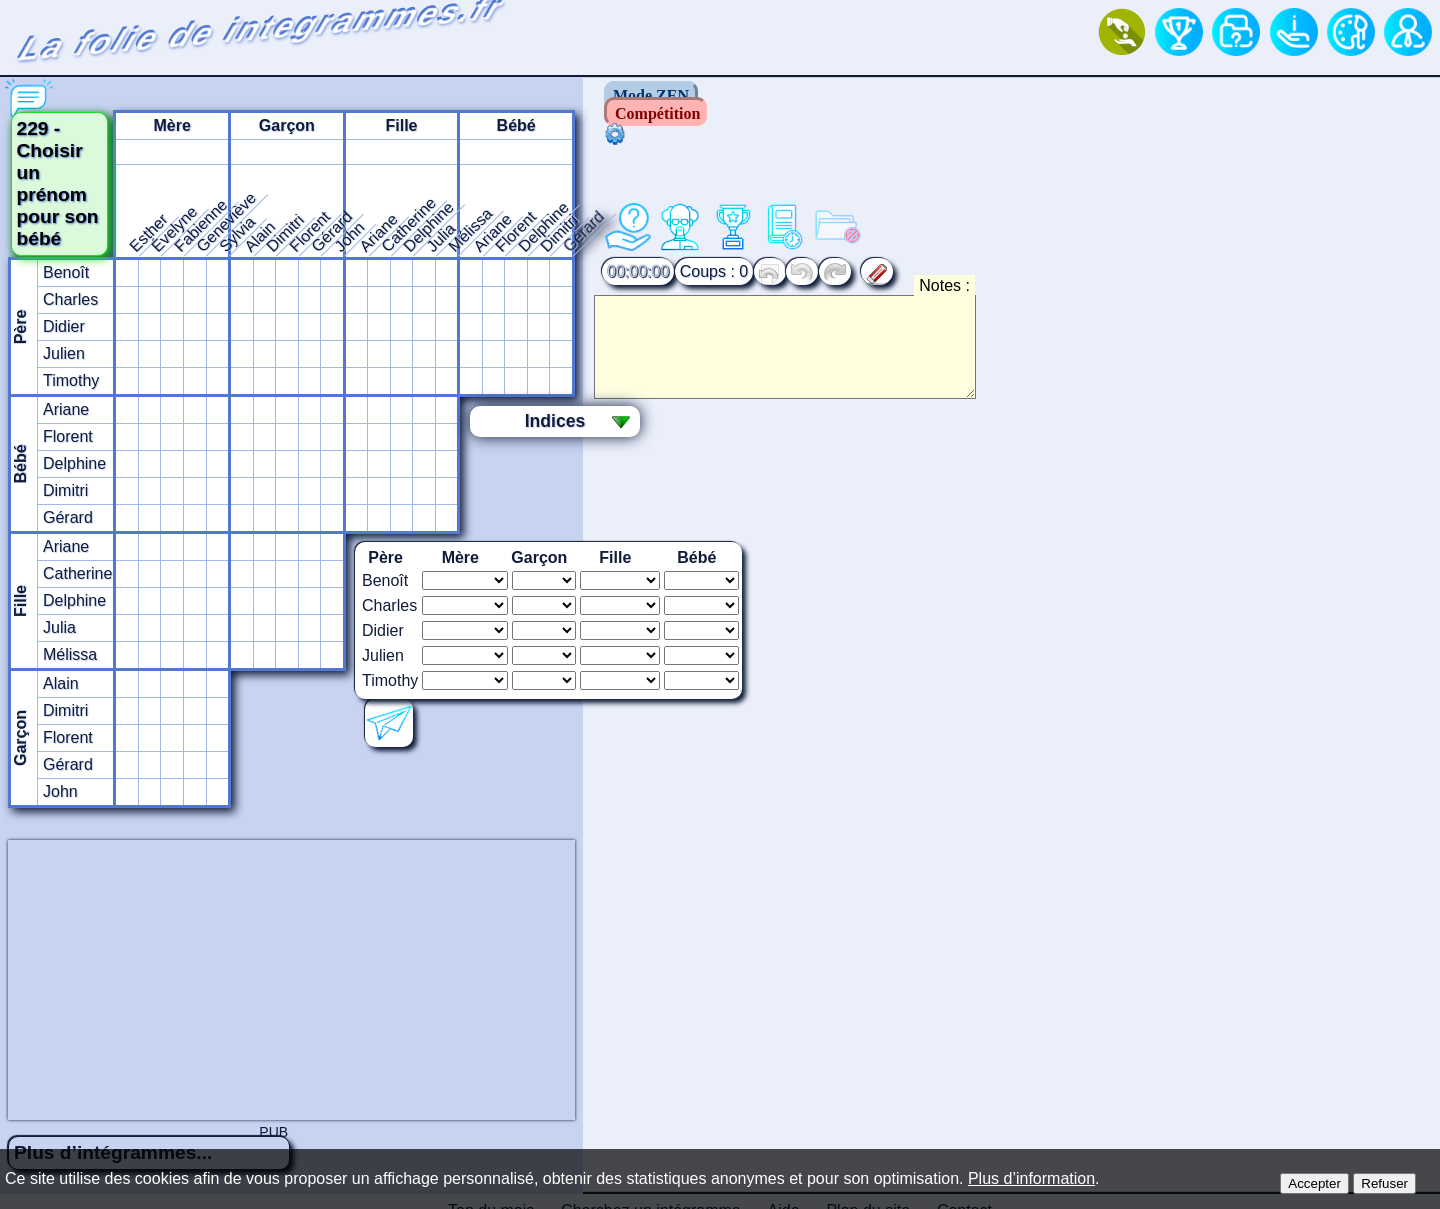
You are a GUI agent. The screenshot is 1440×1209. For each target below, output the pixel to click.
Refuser (1384, 1183)
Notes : (1096, 236)
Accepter (1314, 1183)
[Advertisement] (720, 932)
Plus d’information (1031, 1178)
